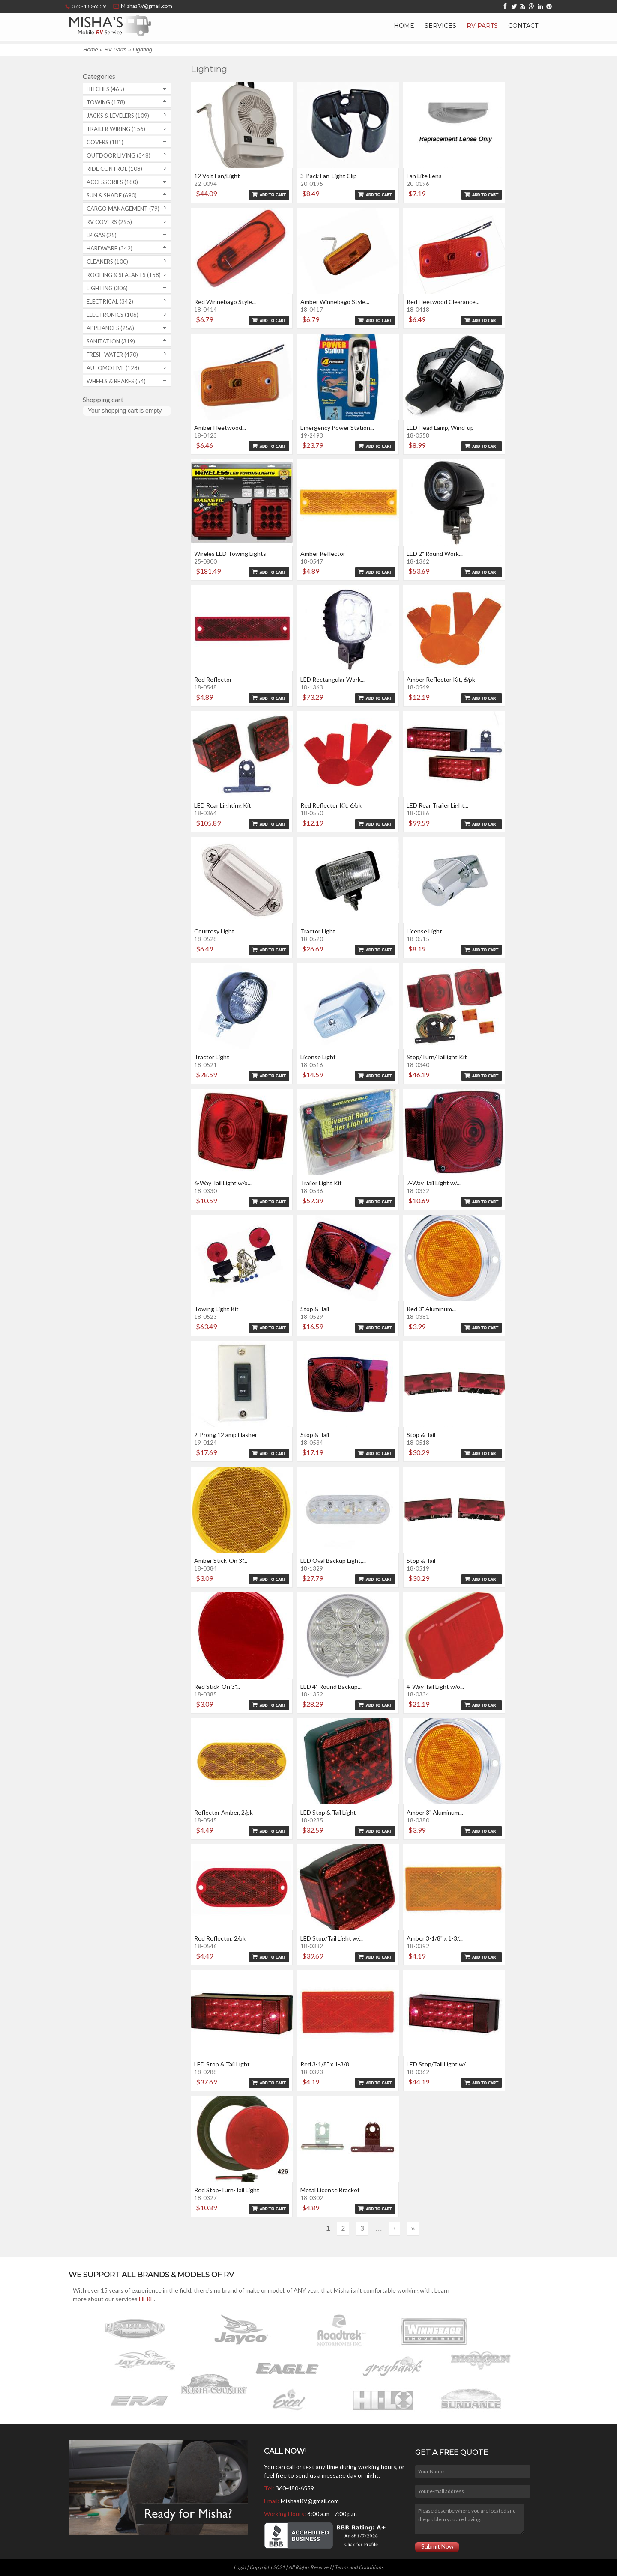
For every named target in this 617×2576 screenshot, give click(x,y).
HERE (146, 2298)
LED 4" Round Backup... (331, 1686)
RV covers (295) (109, 221)
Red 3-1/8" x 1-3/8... (326, 2064)
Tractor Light (317, 931)
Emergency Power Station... (337, 427)
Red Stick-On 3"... (217, 1686)
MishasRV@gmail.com (310, 2500)
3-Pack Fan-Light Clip (328, 175)
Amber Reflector (322, 553)
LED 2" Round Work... (435, 553)
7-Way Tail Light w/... (434, 1183)
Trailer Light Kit (321, 1183)
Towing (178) (106, 102)
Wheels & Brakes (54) (116, 381)
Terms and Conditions (359, 2567)
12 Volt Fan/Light (217, 175)
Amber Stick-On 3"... (220, 1560)
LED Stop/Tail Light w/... (331, 1938)
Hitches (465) (105, 89)
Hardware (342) (109, 248)
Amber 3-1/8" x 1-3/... (435, 1938)
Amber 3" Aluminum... (435, 1812)
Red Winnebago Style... (225, 301)
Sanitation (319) (111, 341)
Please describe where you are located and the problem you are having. (469, 2519)
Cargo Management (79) (123, 208)
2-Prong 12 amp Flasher (225, 1434)
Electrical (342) (110, 301)
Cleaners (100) (107, 261)
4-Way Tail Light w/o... (435, 1686)
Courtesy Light (214, 931)
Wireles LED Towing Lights (230, 553)
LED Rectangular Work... (332, 679)
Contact (523, 26)
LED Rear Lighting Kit (222, 805)
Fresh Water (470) (112, 354)
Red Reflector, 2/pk (220, 1938)
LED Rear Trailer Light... (437, 805)
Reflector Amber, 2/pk (223, 1812)
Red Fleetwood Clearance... (443, 301)
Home (404, 26)
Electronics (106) (112, 314)
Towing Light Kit (216, 1308)
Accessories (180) (112, 182)
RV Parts (482, 26)
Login (240, 2567)
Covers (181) (105, 142)
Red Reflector (213, 679)
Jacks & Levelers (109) (118, 115)
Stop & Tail (314, 1308)
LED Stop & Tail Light (328, 1812)
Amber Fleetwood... (220, 427)
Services (440, 26)
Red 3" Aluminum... (431, 1308)
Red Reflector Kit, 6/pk (331, 805)
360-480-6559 (295, 2488)
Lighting (142, 49)
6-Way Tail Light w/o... (223, 1183)
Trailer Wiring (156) (116, 128)
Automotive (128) (113, 367)
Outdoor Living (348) (118, 155)
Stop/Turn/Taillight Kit (437, 1057)
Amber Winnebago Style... (334, 301)
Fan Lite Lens (424, 175)
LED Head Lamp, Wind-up (440, 427)
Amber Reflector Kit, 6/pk (441, 679)
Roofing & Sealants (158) (124, 274)
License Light (424, 931)
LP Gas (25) (102, 235)
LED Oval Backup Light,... (333, 1560)
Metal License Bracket (330, 2190)
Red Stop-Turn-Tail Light (226, 2190)
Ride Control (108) (114, 168)
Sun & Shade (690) (112, 195)
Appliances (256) (110, 328)
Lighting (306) (107, 288)
